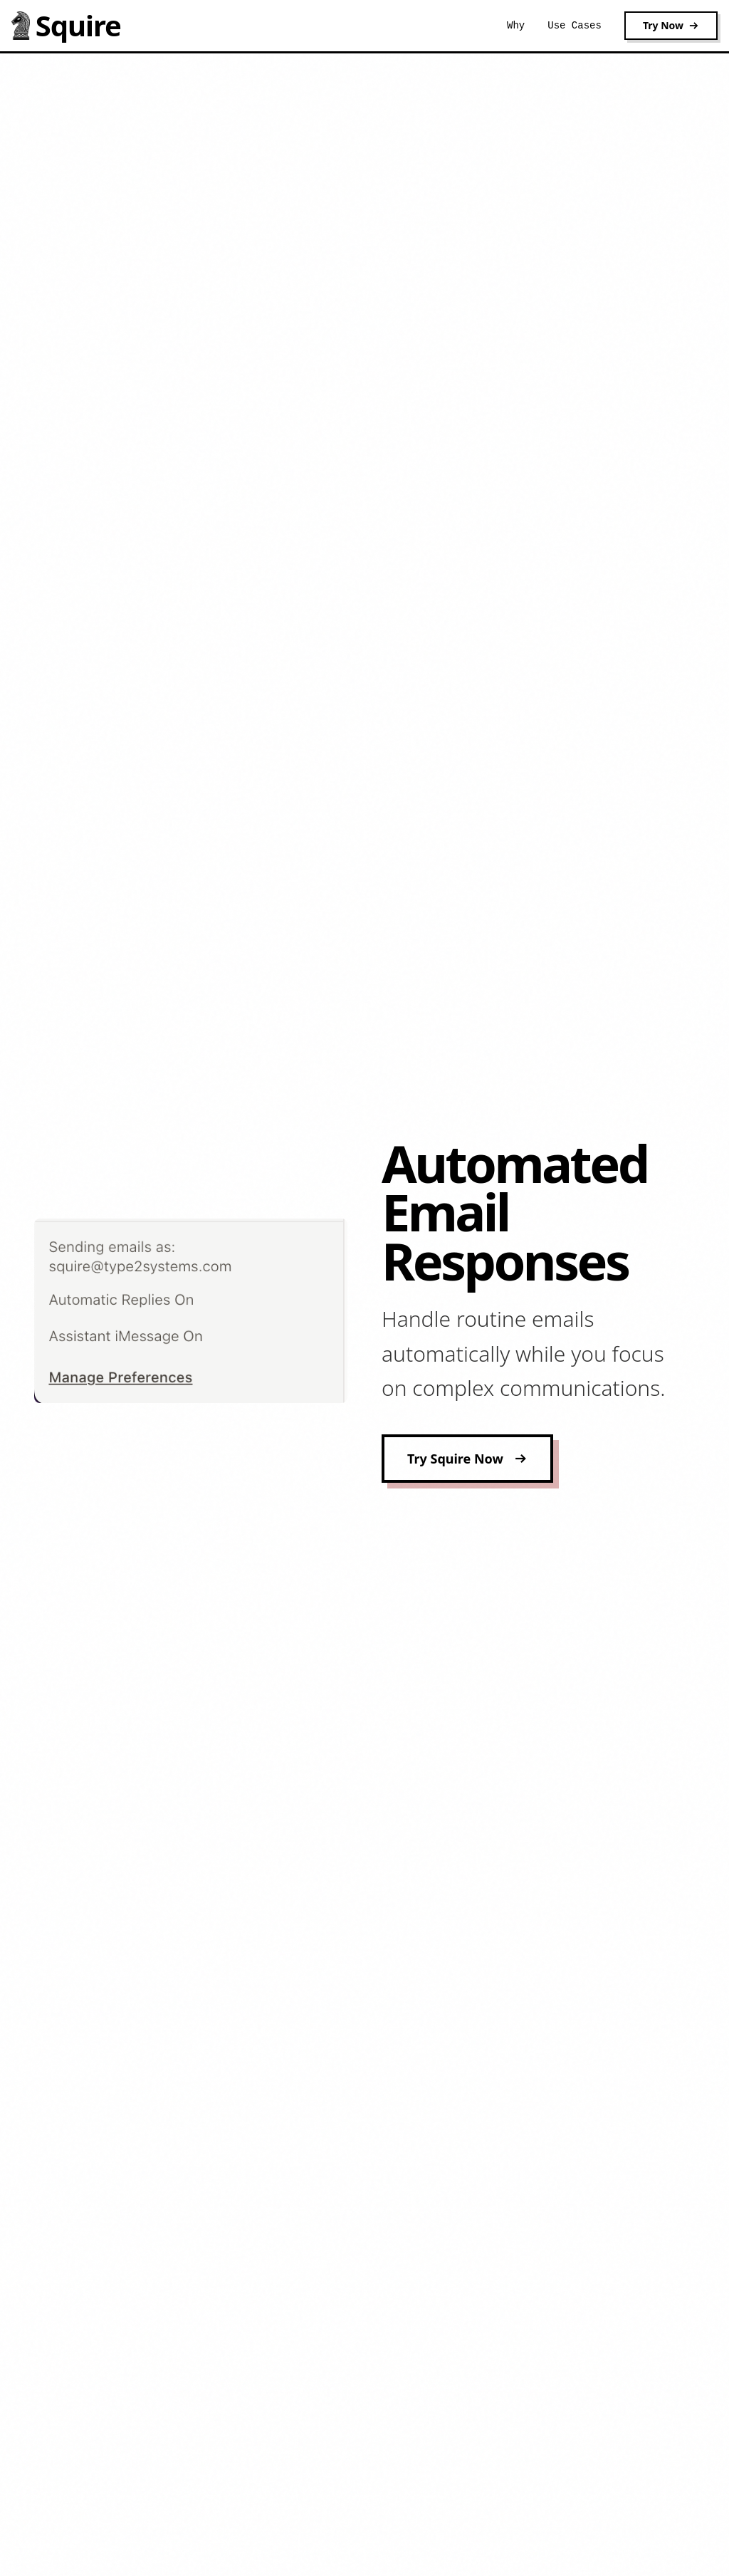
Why (516, 25)
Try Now (671, 25)
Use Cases (574, 25)
